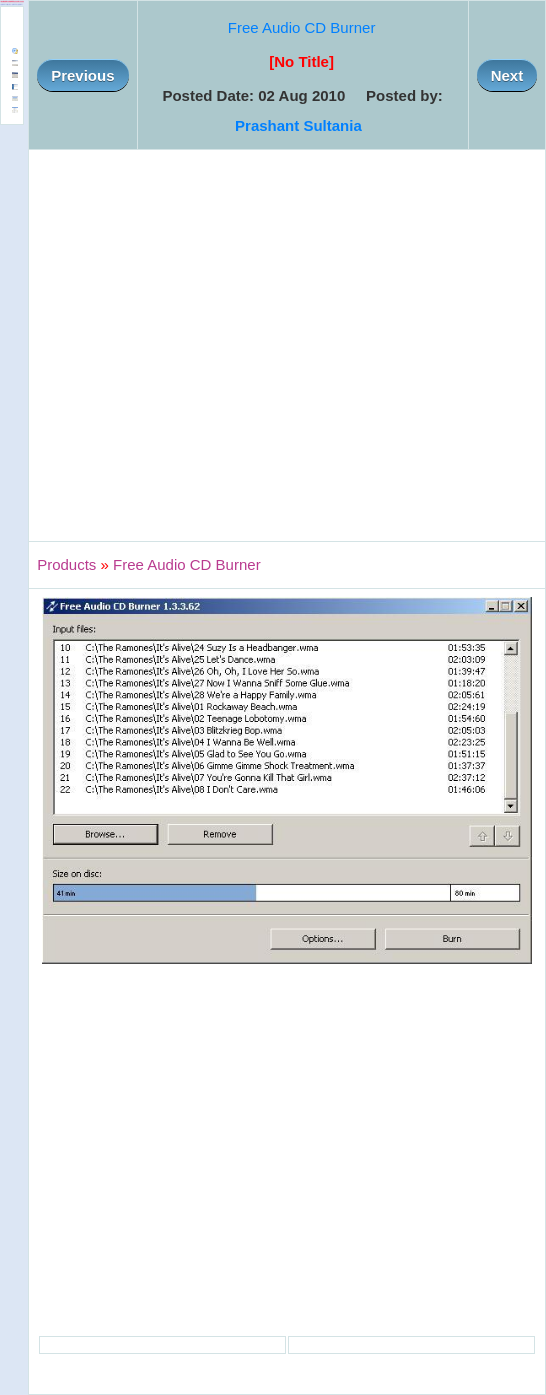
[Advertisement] (187, 345)
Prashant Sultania (298, 125)
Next (507, 75)
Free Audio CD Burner (302, 27)
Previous (82, 75)
